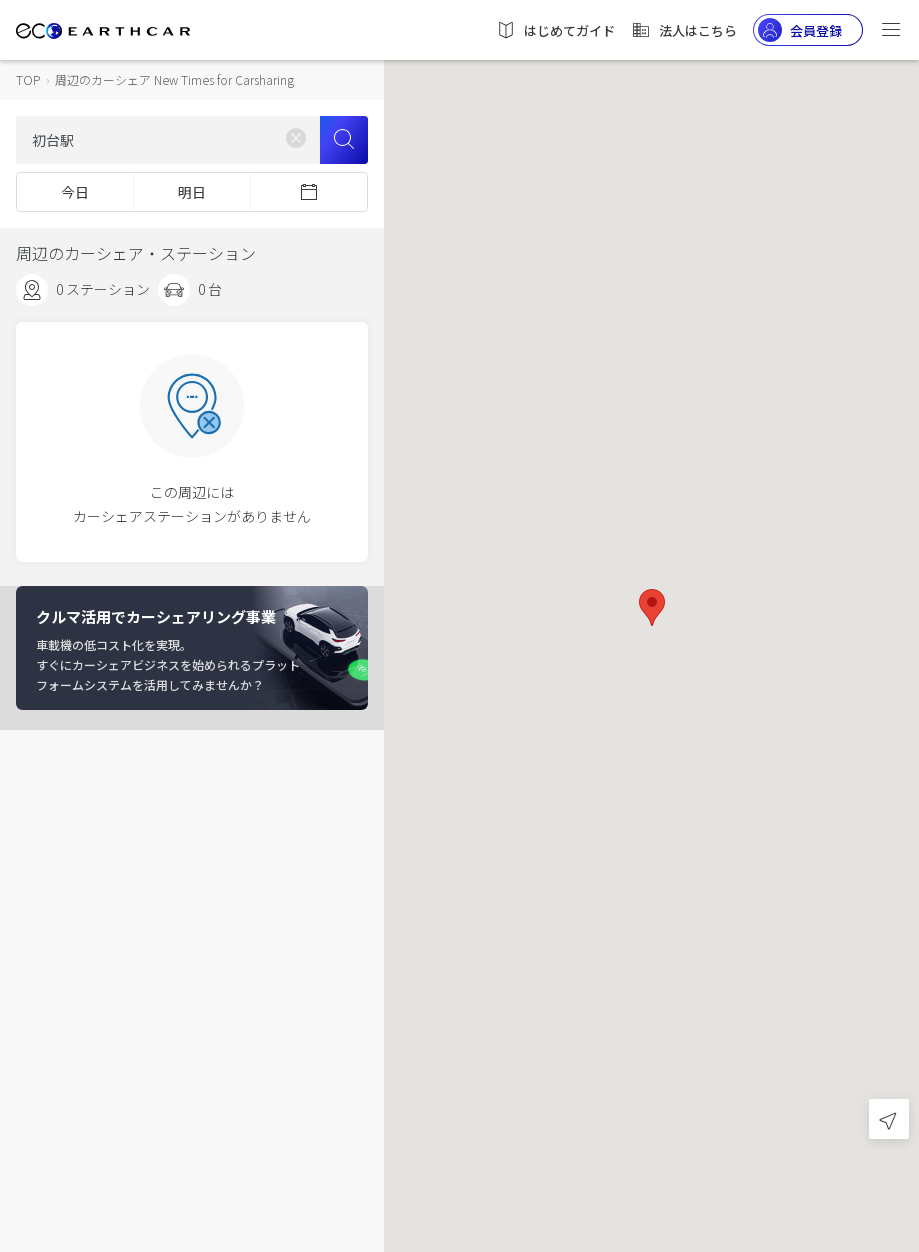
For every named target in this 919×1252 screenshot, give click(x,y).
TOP (28, 79)
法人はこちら (684, 30)
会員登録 (800, 30)
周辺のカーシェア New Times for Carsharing (174, 79)
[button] (652, 607)
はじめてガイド (555, 30)
